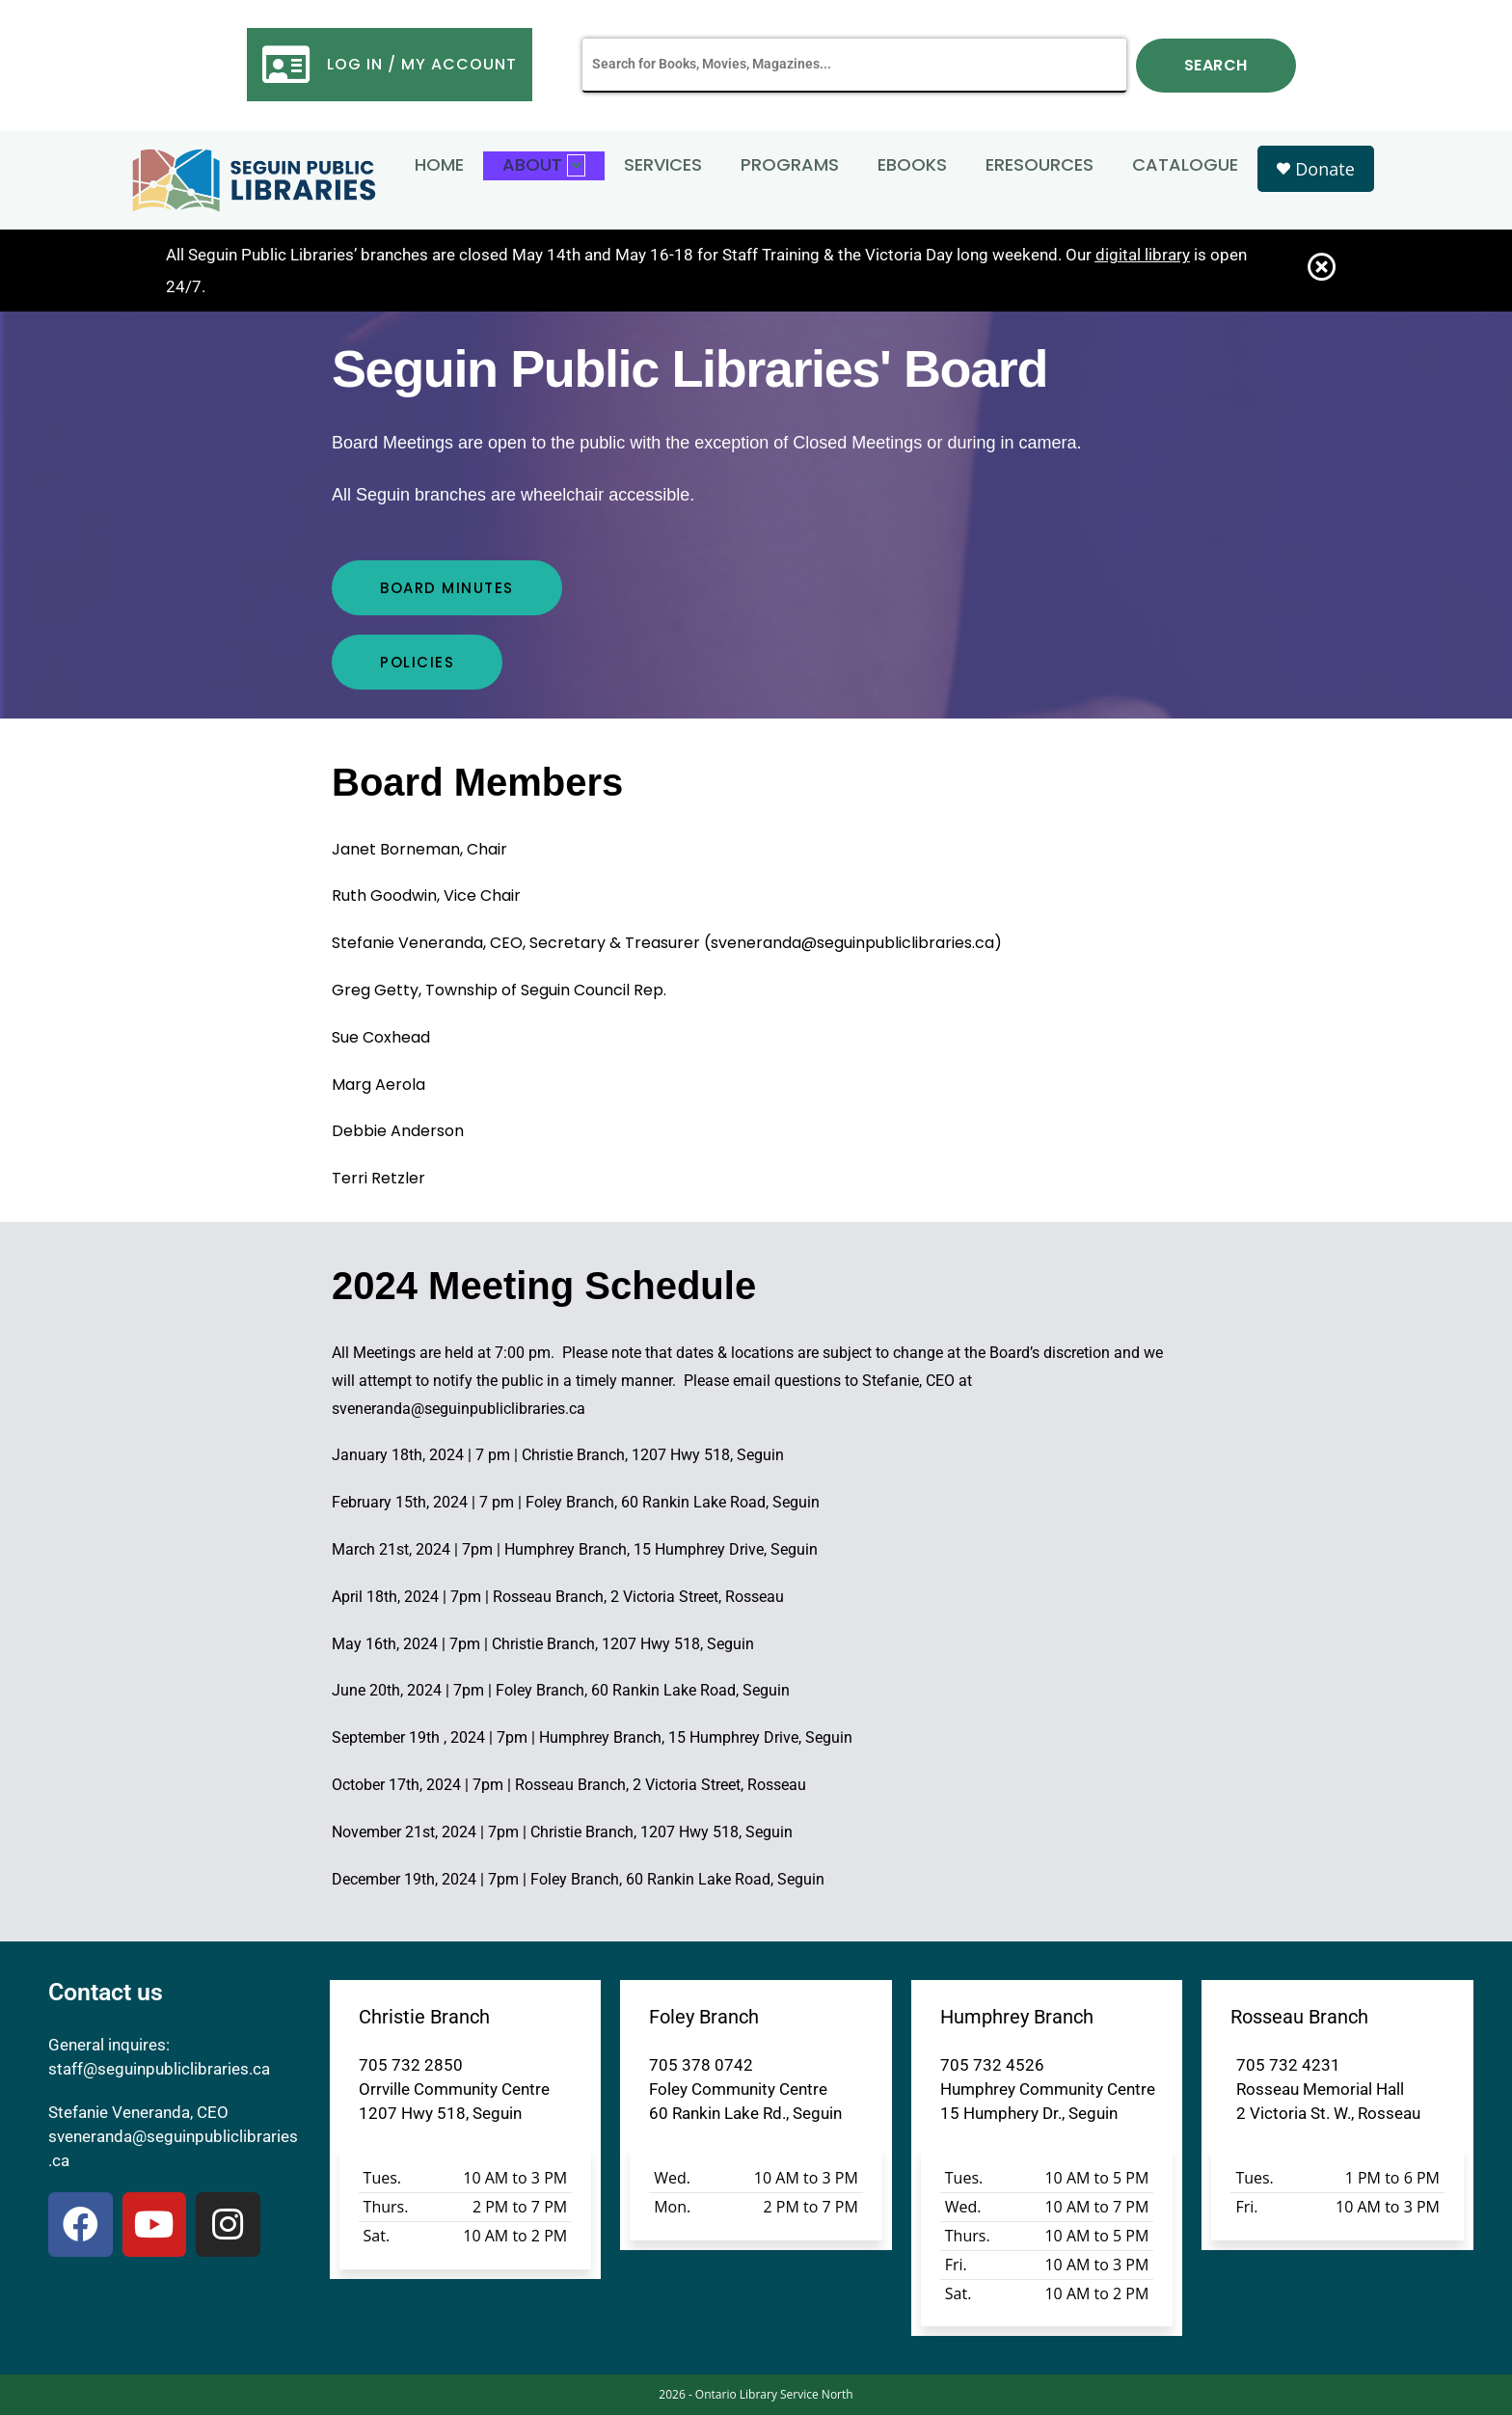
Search (1216, 65)
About (543, 164)
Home (439, 164)
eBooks (912, 164)
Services (663, 164)
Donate (1315, 168)
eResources (1040, 164)
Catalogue (1185, 164)
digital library (1142, 254)
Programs (790, 164)
